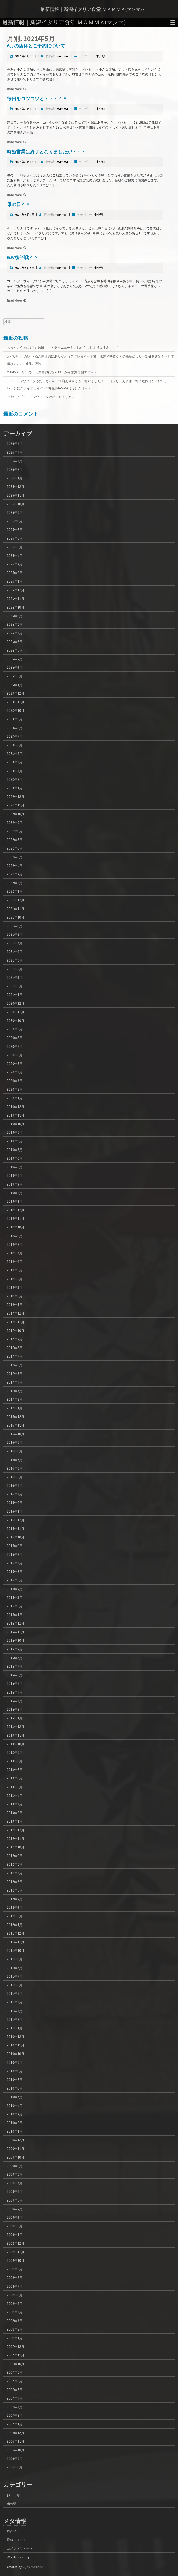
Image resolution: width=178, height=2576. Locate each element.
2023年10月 (15, 711)
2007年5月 (14, 2390)
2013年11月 (15, 1736)
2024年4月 (14, 659)
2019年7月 (14, 1150)
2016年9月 (14, 1443)
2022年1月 (14, 892)
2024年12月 (15, 590)
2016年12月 (15, 1417)
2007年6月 (14, 2381)
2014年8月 (14, 1658)
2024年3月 (14, 668)
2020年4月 (14, 1072)
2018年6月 (14, 1262)
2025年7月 (14, 530)
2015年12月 (15, 1520)
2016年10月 (15, 1434)
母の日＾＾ (18, 204)
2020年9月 (14, 1029)
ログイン (13, 2531)
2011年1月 (14, 2028)
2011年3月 (14, 2011)
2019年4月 (14, 1176)
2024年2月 (14, 676)
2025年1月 (14, 582)
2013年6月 (14, 1778)
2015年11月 (15, 1529)
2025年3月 (14, 564)
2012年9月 (14, 1856)
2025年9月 (14, 513)
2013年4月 (14, 1796)
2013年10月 (15, 1744)
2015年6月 (14, 1572)
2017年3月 (14, 1391)
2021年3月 (14, 978)
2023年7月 (14, 737)
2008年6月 (14, 2295)
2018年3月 (14, 1288)
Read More (16, 89)
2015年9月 (14, 1546)
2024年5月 (14, 651)
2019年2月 (14, 1193)
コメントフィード (20, 2549)
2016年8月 (14, 1451)
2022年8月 (14, 831)
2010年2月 (14, 2123)
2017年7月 (14, 1357)
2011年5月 (14, 1994)
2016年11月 (15, 1426)
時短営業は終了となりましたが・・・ (46, 152)
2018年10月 (15, 1227)
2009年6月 (14, 2192)
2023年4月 (14, 762)
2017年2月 (14, 1400)
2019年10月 (15, 1124)
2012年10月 (15, 1847)
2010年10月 (15, 2054)
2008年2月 (14, 2329)
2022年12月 (15, 797)
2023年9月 (14, 719)
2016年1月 (14, 1512)
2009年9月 (14, 2166)
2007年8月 (14, 2373)
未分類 (100, 56)
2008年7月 (14, 2287)
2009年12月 (15, 2140)
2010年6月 (14, 2088)
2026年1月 (14, 478)
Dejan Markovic (32, 2567)
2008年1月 (14, 2338)
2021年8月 (14, 935)
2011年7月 (14, 1977)
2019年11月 (15, 1115)
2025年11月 (15, 496)
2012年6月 (14, 1882)
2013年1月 (14, 1821)
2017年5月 (14, 1374)
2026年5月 (14, 444)
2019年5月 (14, 1167)
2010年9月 (14, 2063)
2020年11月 (15, 1012)
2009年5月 (14, 2201)
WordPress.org (18, 2557)
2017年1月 (14, 1408)
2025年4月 (14, 556)
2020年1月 (14, 1098)
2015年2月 (14, 1606)
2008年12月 (15, 2244)
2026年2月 (14, 470)
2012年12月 (15, 1830)
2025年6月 (14, 538)
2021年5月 (14, 961)
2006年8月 (14, 2467)
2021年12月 (15, 900)
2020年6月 (14, 1055)
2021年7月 (14, 943)
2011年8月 (14, 1968)
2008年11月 (15, 2252)
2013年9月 (14, 1753)
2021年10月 (15, 917)
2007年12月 (15, 2347)
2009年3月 (14, 2218)
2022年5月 (14, 857)
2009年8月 (14, 2175)
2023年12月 (15, 694)
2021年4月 (14, 969)
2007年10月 (15, 2364)
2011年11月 (15, 1942)
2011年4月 (14, 2002)
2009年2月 (14, 2226)
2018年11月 (15, 1219)
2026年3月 (14, 461)
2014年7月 (14, 1667)
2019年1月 (14, 1202)
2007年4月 (14, 2398)
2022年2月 (14, 883)
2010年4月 (14, 2106)
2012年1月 (14, 1925)
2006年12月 (15, 2433)
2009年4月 (14, 2209)
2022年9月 (14, 823)
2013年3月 (14, 1804)
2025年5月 (14, 547)
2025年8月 (14, 521)
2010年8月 (14, 2071)
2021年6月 (14, 952)
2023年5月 (14, 754)
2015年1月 (14, 1615)
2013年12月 (15, 1727)
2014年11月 (15, 1632)
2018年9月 (14, 1236)
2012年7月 (14, 1873)
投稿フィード (16, 2540)
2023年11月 (15, 702)
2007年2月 (14, 2416)
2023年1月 (14, 788)
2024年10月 (15, 607)
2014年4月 (14, 1692)
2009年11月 (15, 2149)
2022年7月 (14, 840)
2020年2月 (14, 1090)
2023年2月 (14, 780)
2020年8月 (14, 1038)
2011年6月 (14, 1985)
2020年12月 (15, 1004)
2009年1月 (14, 2235)
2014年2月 (14, 1710)
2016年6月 (14, 1469)
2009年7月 (14, 2183)
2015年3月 (14, 1598)
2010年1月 (14, 2132)
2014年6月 (14, 1675)
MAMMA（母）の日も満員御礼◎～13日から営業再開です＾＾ (52, 372)
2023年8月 (14, 728)
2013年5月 (14, 1787)
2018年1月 (14, 1305)
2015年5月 (14, 1580)
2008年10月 (15, 2261)
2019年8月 (14, 1141)
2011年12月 (15, 1934)
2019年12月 (15, 1107)
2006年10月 (15, 2450)
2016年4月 (14, 1486)
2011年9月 (14, 1959)
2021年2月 (14, 986)
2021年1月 (14, 995)
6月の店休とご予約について (36, 46)
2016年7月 (14, 1460)
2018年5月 (14, 1270)
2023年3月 (14, 771)
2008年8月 (14, 2278)
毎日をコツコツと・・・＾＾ (37, 99)
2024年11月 (15, 599)
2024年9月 (14, 616)
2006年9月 (14, 2459)
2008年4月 (14, 2312)
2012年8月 (14, 1865)
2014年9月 (14, 1649)
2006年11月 (15, 2442)
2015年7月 (14, 1563)
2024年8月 (14, 625)
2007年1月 (14, 2424)
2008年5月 (14, 2304)
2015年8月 (14, 1555)
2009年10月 (15, 2157)
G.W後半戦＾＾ (22, 257)
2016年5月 (14, 1477)
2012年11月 (15, 1839)
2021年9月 (14, 926)
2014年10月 (15, 1641)
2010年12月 (15, 2037)
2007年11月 (15, 2355)
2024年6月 (14, 642)
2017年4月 (14, 1382)
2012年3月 (14, 1908)
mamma (62, 56)
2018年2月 (14, 1296)
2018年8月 (14, 1245)
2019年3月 (14, 1184)
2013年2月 (14, 1813)
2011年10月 (15, 1951)
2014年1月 (14, 1718)
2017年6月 (14, 1365)
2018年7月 (14, 1253)
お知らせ (13, 2495)
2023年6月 (14, 745)
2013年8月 (14, 1761)
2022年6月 (14, 848)
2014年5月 (14, 1684)
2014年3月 (14, 1701)
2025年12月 (15, 487)
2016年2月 (14, 1503)
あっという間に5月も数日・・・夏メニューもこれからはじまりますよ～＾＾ (63, 348)
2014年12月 (15, 1623)
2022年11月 (15, 805)
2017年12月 (15, 1313)
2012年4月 (14, 1899)
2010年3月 (14, 2114)
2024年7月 (14, 633)
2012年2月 (14, 1916)
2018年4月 (14, 1279)
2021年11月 (15, 909)
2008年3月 (14, 2321)
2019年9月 (14, 1133)
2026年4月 (14, 453)
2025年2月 (14, 573)
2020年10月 (15, 1021)
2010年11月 (15, 2045)
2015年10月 (15, 1537)
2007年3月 (14, 2407)
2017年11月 (15, 1322)
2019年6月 (14, 1159)
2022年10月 (15, 814)
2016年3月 (14, 1494)
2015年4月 (14, 1589)
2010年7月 (14, 2080)
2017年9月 (14, 1339)
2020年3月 (14, 1081)
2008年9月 (14, 2269)
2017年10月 (15, 1331)
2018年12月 (15, 1210)
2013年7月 (14, 1770)
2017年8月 (14, 1348)
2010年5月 (14, 2097)
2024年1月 (14, 685)
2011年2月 (14, 2020)
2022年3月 (14, 874)
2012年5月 (14, 1890)
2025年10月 (15, 504)
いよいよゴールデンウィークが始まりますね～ (41, 397)
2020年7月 (14, 1047)
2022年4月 (14, 866)
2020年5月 (14, 1064)
